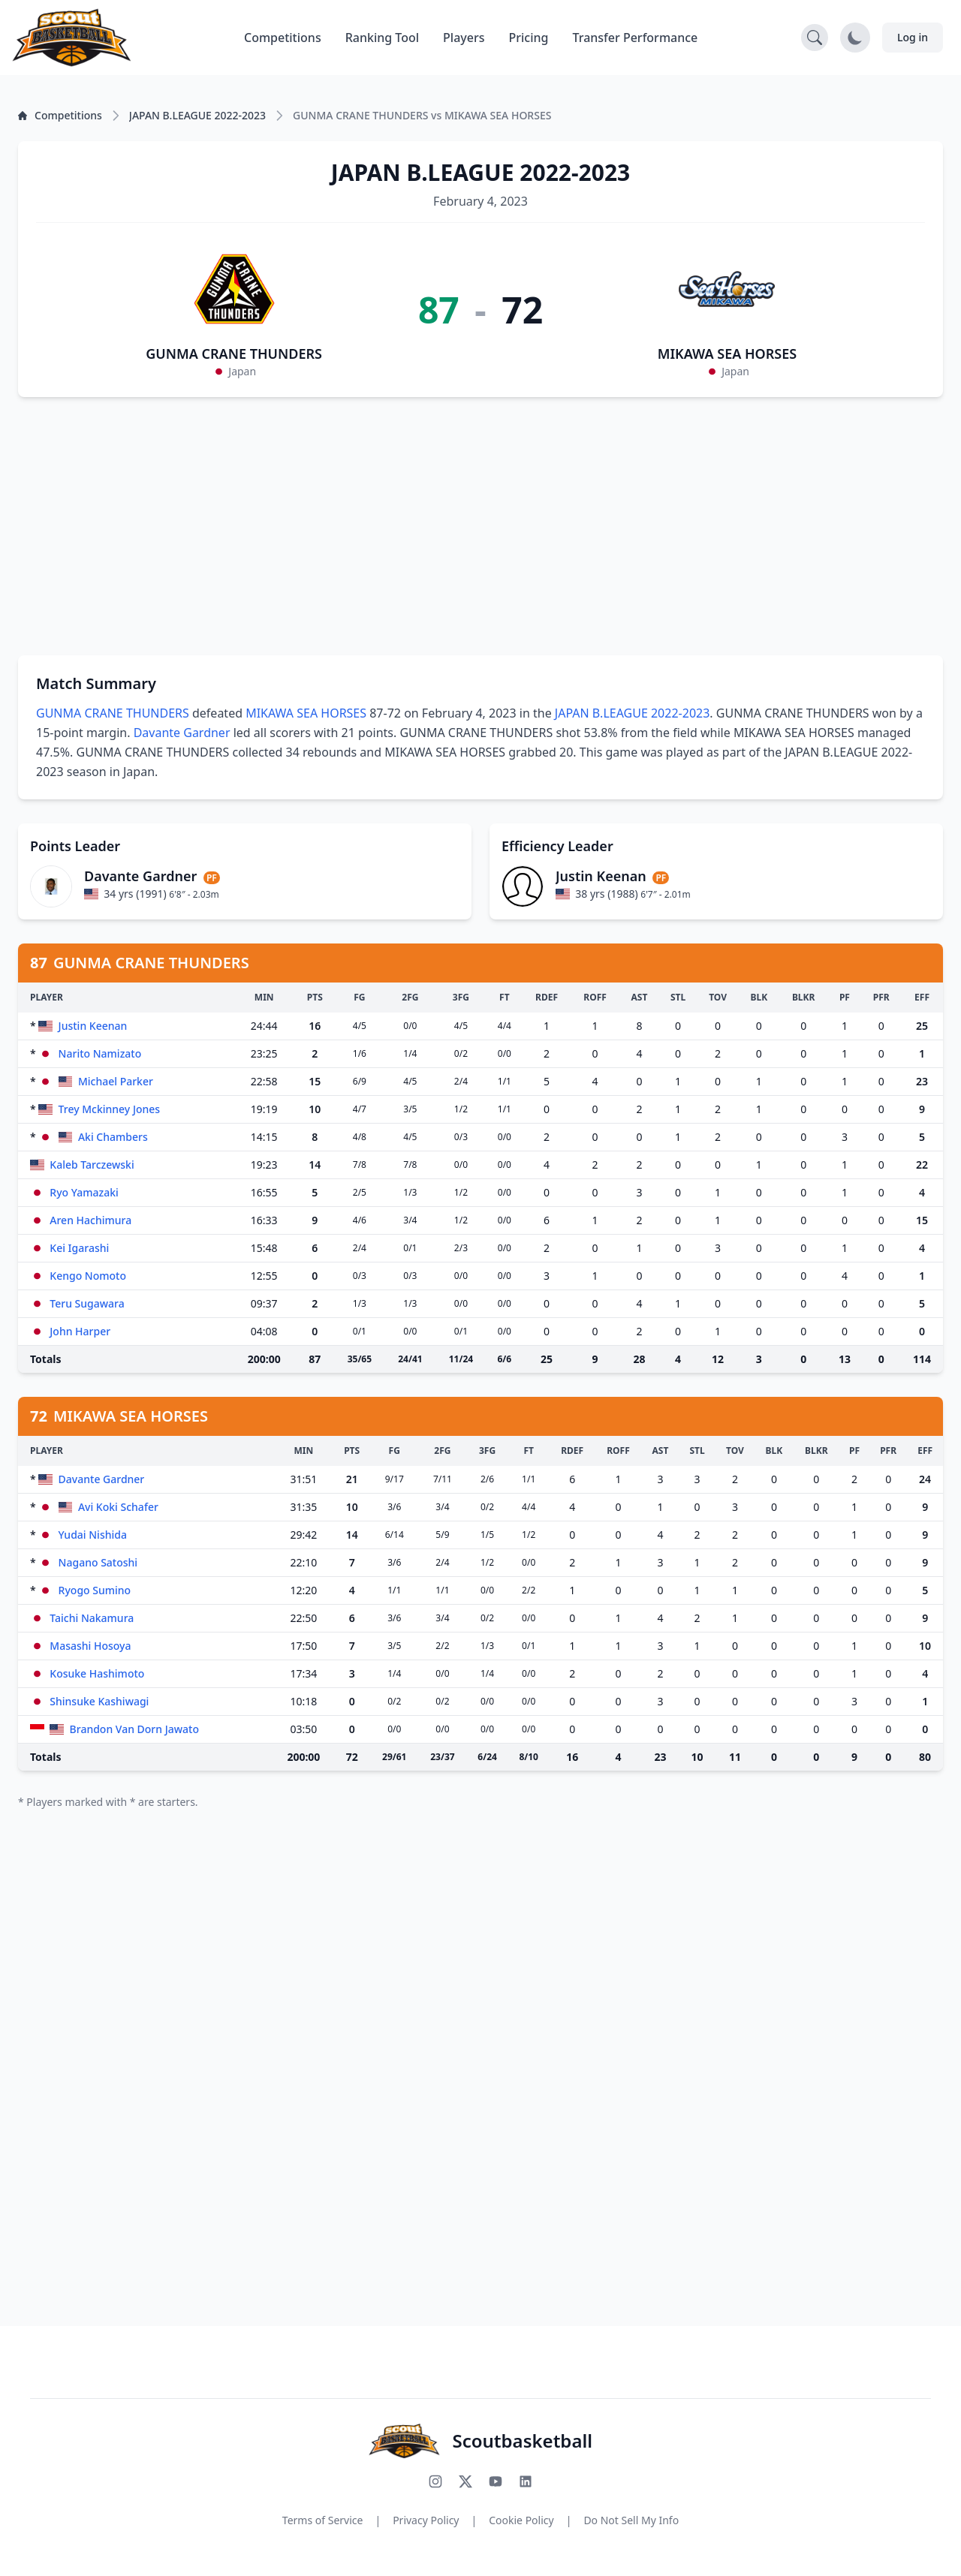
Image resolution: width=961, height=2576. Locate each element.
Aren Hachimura (90, 1220)
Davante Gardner (182, 732)
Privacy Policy (426, 2520)
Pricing (529, 37)
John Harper (80, 1331)
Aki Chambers (113, 1137)
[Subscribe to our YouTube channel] (495, 2481)
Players (463, 37)
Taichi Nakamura (92, 1618)
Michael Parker (115, 1081)
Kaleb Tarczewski (92, 1164)
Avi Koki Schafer (118, 1507)
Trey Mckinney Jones (110, 1109)
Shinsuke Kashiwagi (99, 1701)
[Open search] (814, 37)
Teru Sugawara (87, 1303)
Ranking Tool (382, 37)
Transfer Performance (635, 37)
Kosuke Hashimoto (97, 1673)
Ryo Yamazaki (84, 1192)
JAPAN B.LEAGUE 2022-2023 (632, 713)
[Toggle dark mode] (855, 38)
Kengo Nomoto (88, 1275)
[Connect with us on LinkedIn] (525, 2481)
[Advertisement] (480, 526)
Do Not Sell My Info (631, 2520)
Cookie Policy (521, 2520)
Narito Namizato (100, 1053)
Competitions (282, 37)
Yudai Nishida (93, 1534)
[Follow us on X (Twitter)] (465, 2481)
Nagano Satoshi (98, 1562)
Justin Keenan (93, 1026)
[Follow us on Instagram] (435, 2481)
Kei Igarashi (79, 1248)
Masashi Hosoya (90, 1646)
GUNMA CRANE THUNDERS (234, 354)
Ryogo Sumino (95, 1590)
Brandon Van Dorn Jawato (134, 1729)
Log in (912, 37)
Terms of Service (322, 2520)
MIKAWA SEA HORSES (727, 354)
